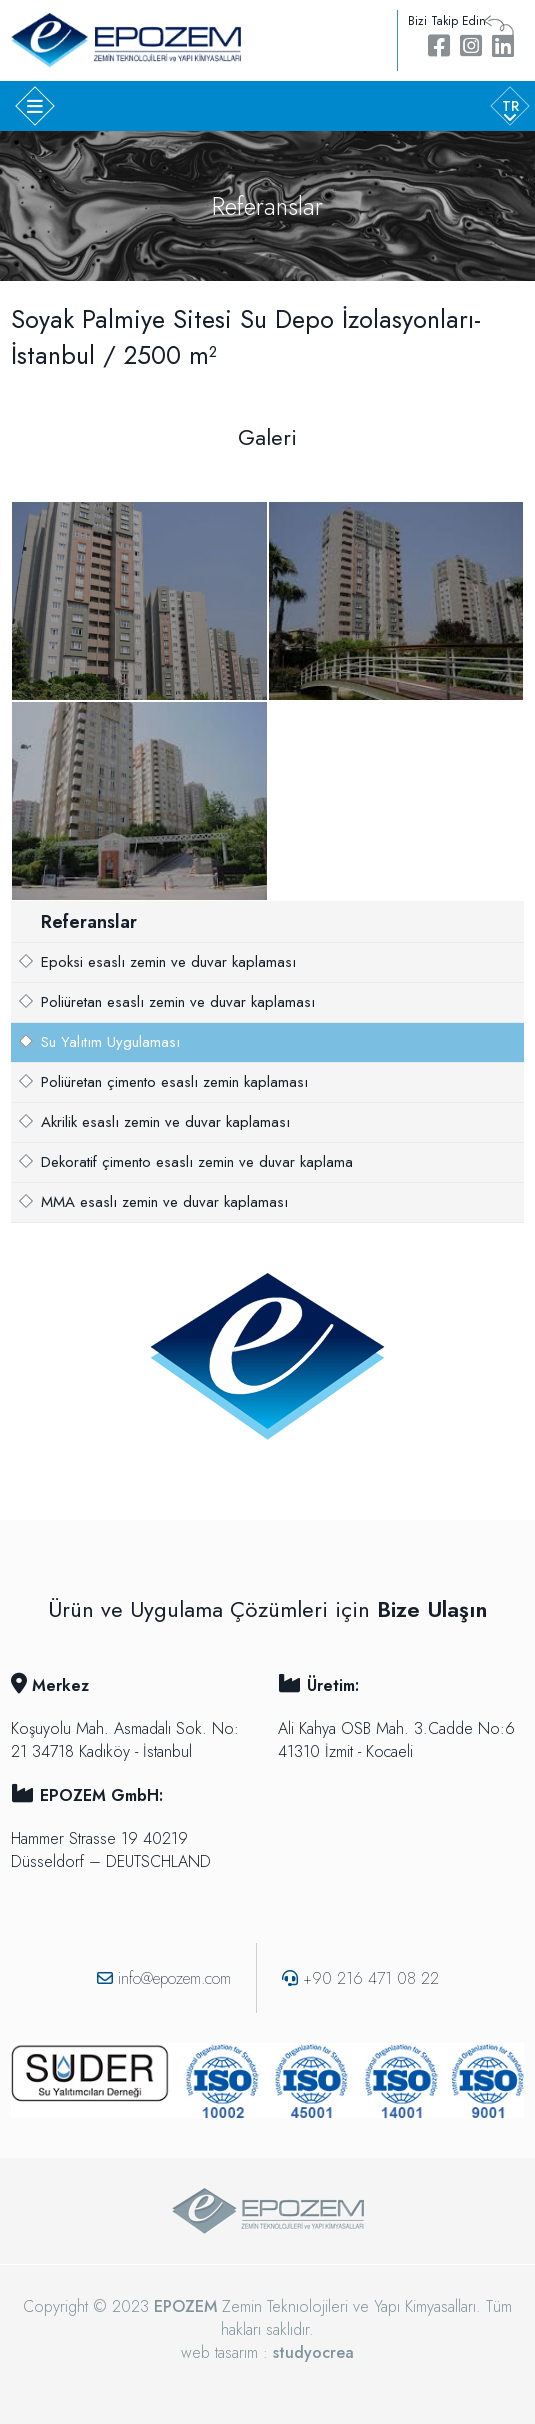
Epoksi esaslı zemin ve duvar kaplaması (168, 962)
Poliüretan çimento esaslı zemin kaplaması (174, 1082)
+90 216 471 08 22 (360, 1978)
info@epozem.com (164, 1978)
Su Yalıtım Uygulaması (110, 1042)
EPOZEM (185, 2306)
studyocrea (313, 2352)
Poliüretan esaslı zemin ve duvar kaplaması (178, 1002)
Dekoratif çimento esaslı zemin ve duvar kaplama (197, 1162)
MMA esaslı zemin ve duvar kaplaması (164, 1202)
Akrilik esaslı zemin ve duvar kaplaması (165, 1122)
